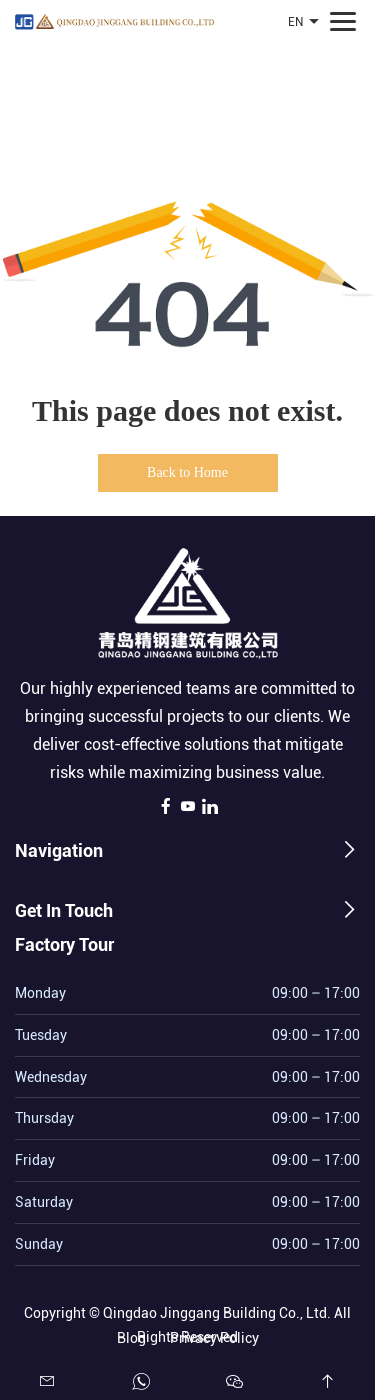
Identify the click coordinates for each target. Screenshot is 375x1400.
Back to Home (187, 472)
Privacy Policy (214, 1335)
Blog (131, 1335)
